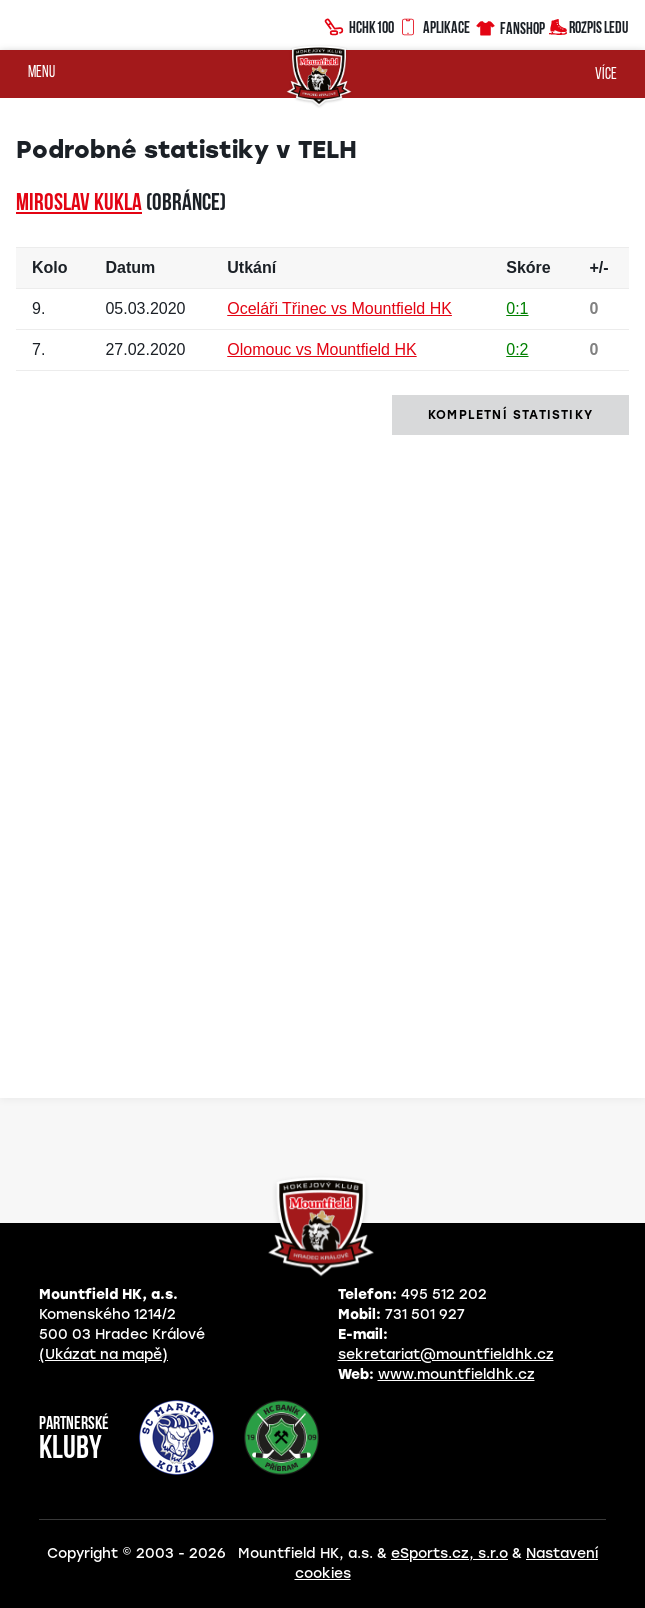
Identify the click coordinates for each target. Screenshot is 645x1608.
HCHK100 (359, 25)
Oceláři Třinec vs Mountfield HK (339, 308)
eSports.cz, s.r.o (449, 1553)
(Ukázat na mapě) (103, 1354)
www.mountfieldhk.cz (456, 1374)
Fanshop (509, 25)
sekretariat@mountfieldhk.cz (446, 1354)
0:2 (517, 349)
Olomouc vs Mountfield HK (321, 349)
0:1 (517, 308)
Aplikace (434, 25)
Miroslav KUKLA (79, 204)
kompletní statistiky (510, 415)
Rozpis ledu (588, 25)
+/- (598, 267)
